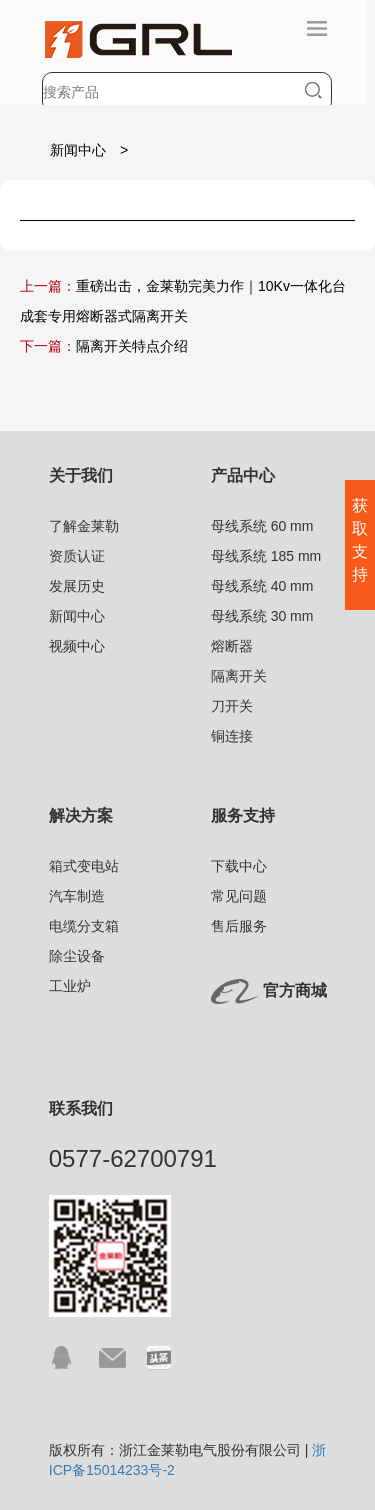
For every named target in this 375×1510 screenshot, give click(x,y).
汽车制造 (77, 896)
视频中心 (77, 646)
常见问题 (239, 896)
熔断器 (232, 646)
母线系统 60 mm (262, 526)
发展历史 (77, 586)
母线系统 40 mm (262, 586)
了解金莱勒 (84, 526)
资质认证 (77, 556)
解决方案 (81, 815)
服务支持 (243, 815)
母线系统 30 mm (262, 616)
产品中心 (243, 475)
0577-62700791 (133, 1158)
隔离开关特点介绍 (132, 346)
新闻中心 (78, 150)
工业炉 (70, 986)
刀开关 (232, 706)
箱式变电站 (84, 866)
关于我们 (81, 475)
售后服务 (239, 926)
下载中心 (239, 866)
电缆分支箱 (84, 926)
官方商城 (295, 990)
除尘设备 (77, 956)
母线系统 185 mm (266, 556)
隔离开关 (239, 676)
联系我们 (81, 1108)
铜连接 (232, 736)
